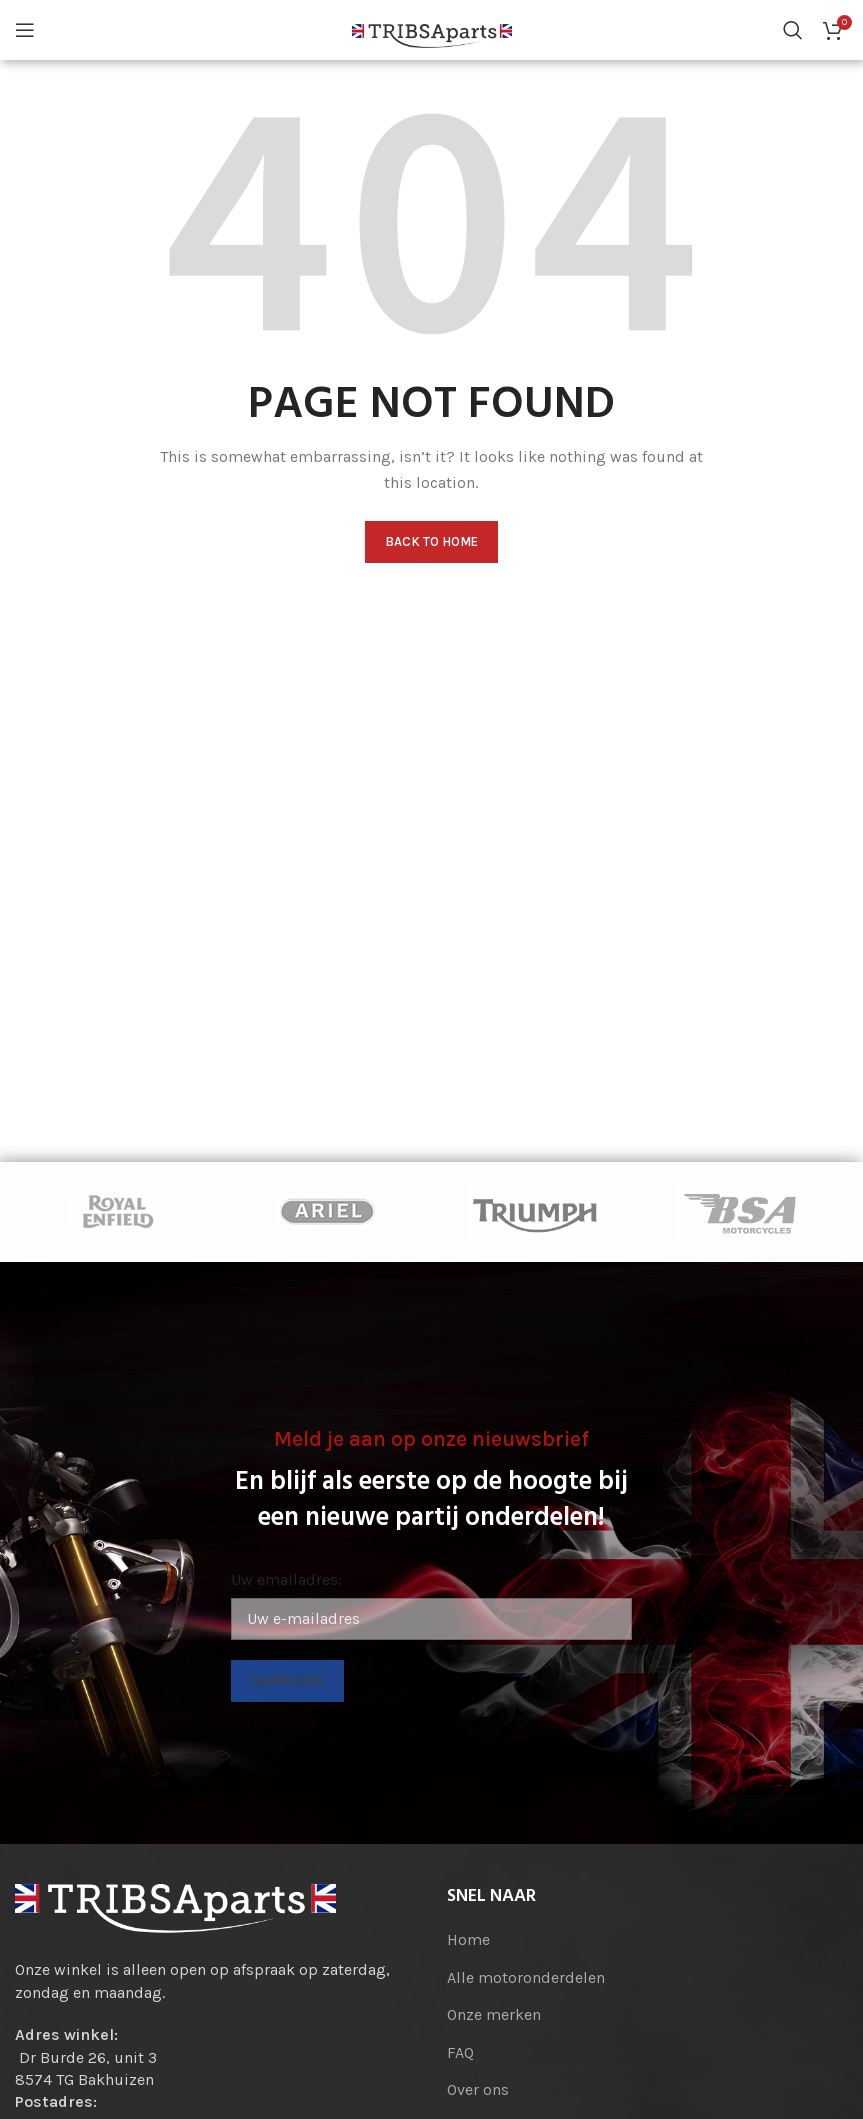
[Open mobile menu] (25, 30)
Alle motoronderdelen (526, 1977)
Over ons (478, 2089)
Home (468, 1939)
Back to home (431, 541)
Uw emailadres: (286, 1579)
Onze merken (494, 2014)
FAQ (460, 2052)
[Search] (793, 30)
